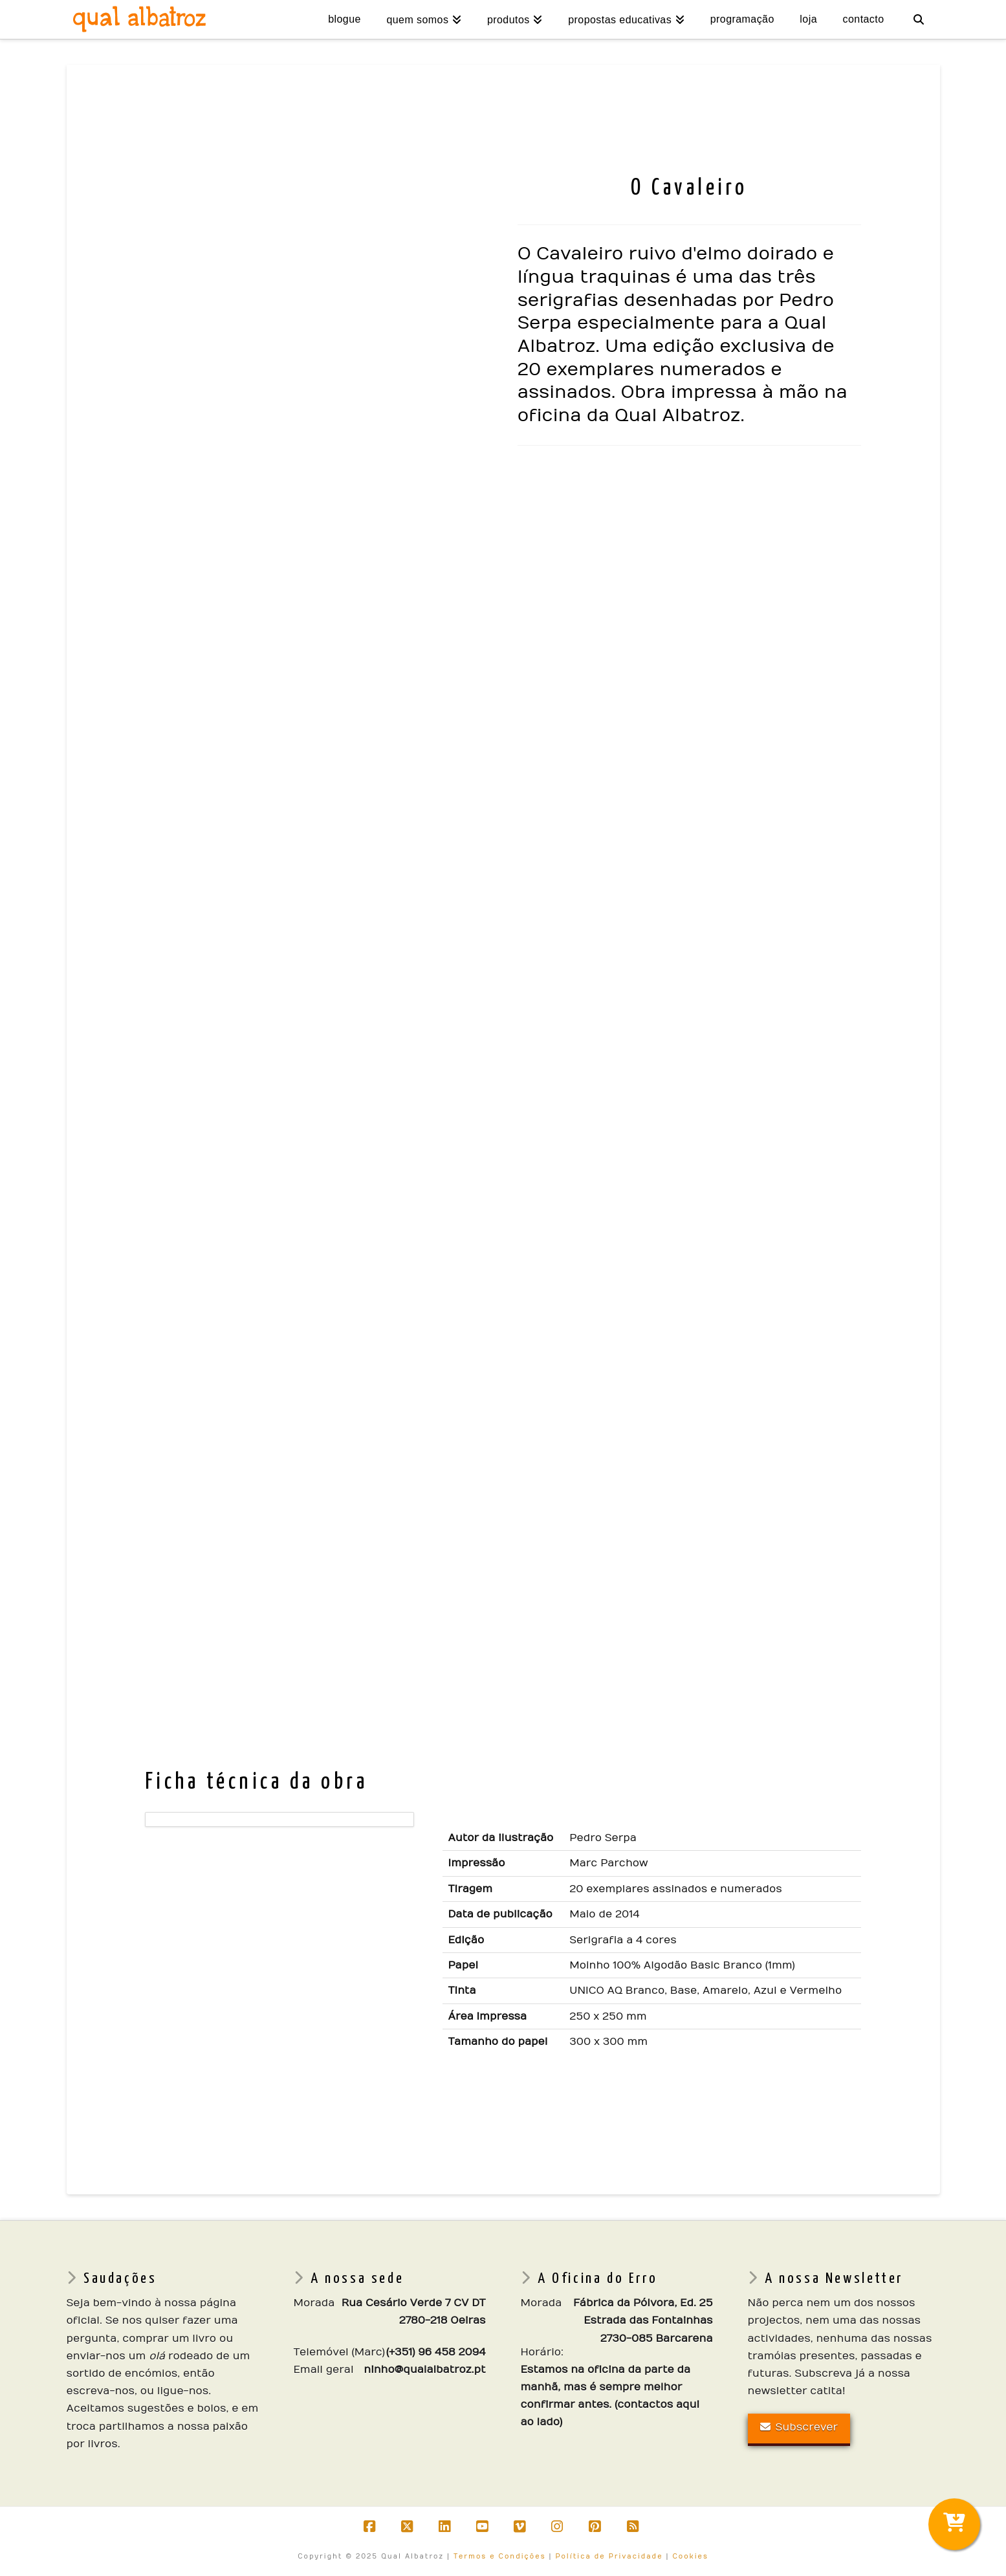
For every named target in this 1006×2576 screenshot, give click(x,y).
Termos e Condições (500, 2556)
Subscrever (799, 2427)
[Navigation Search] (918, 19)
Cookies (690, 2556)
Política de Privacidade (608, 2556)
